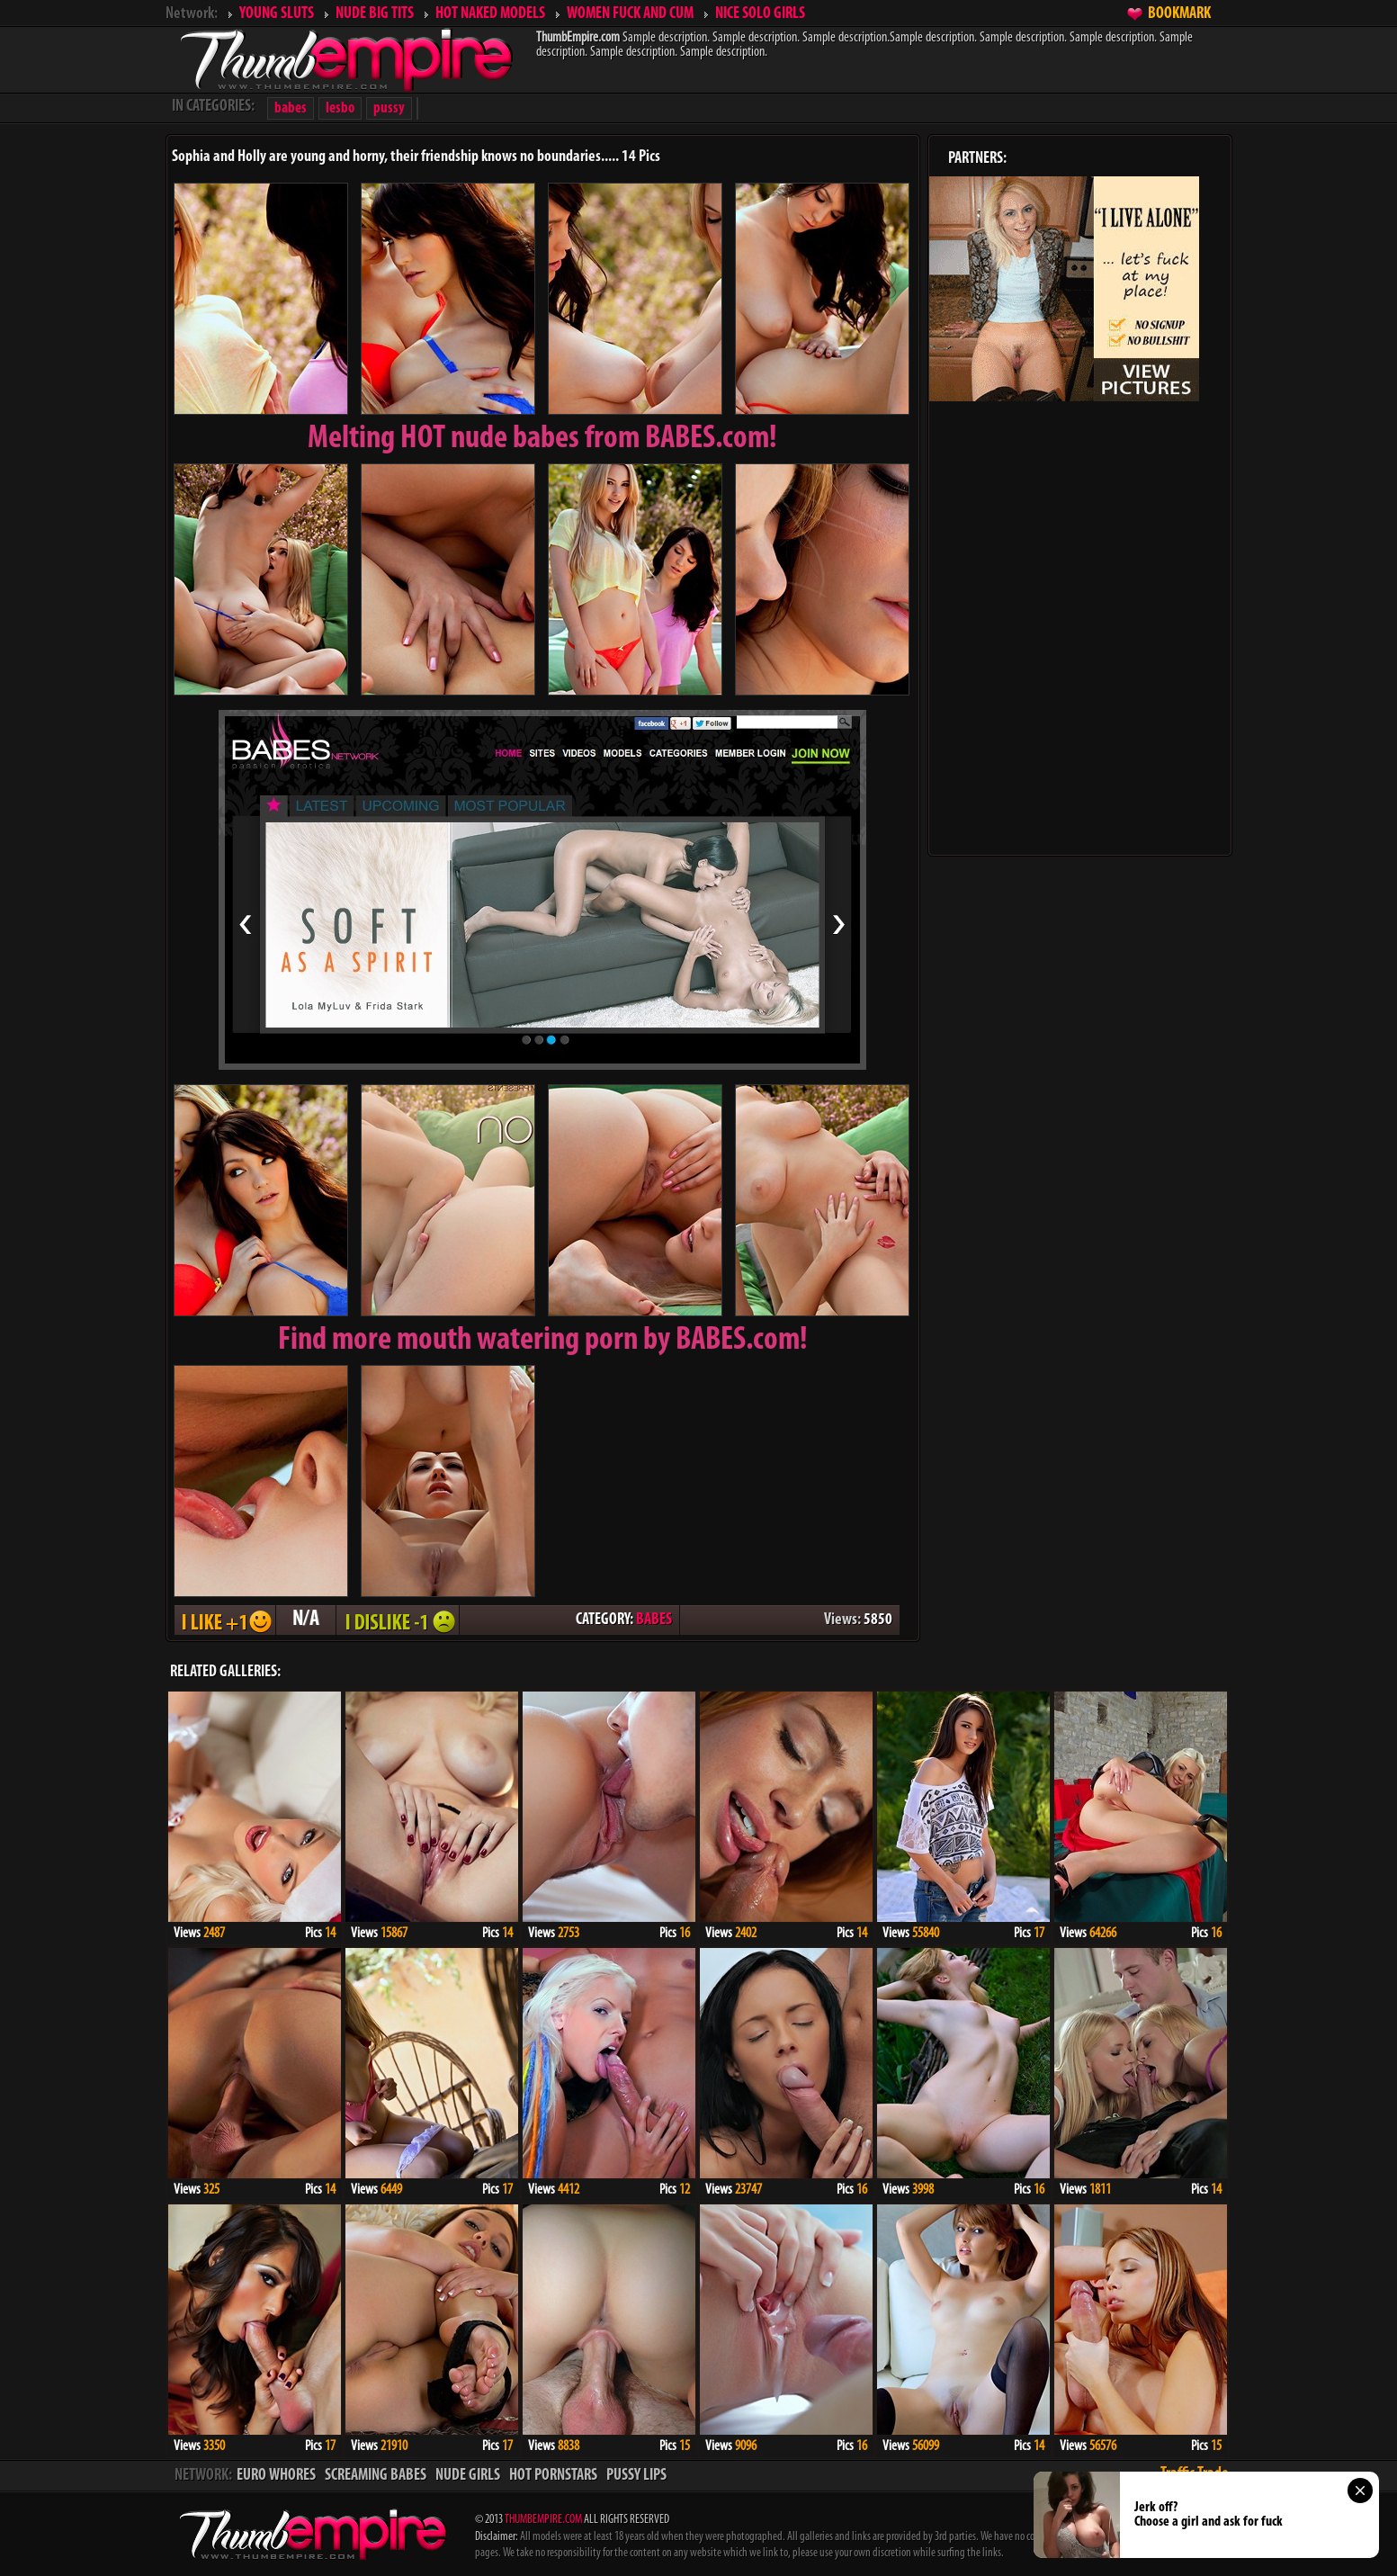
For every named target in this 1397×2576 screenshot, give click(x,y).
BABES (654, 1620)
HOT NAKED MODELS (490, 13)
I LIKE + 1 (225, 1620)
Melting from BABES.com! (542, 439)
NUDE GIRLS (467, 2475)
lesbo (340, 108)
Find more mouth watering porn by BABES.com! (543, 1340)
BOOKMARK (1179, 13)
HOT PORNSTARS (553, 2475)
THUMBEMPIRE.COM (543, 2520)
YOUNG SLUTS (276, 13)
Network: (192, 13)
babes (290, 108)
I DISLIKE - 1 (397, 1620)
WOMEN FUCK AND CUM (630, 13)
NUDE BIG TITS (375, 13)
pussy (389, 108)
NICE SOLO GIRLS (760, 13)
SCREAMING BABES (375, 2475)
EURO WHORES (276, 2475)
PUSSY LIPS (636, 2475)
